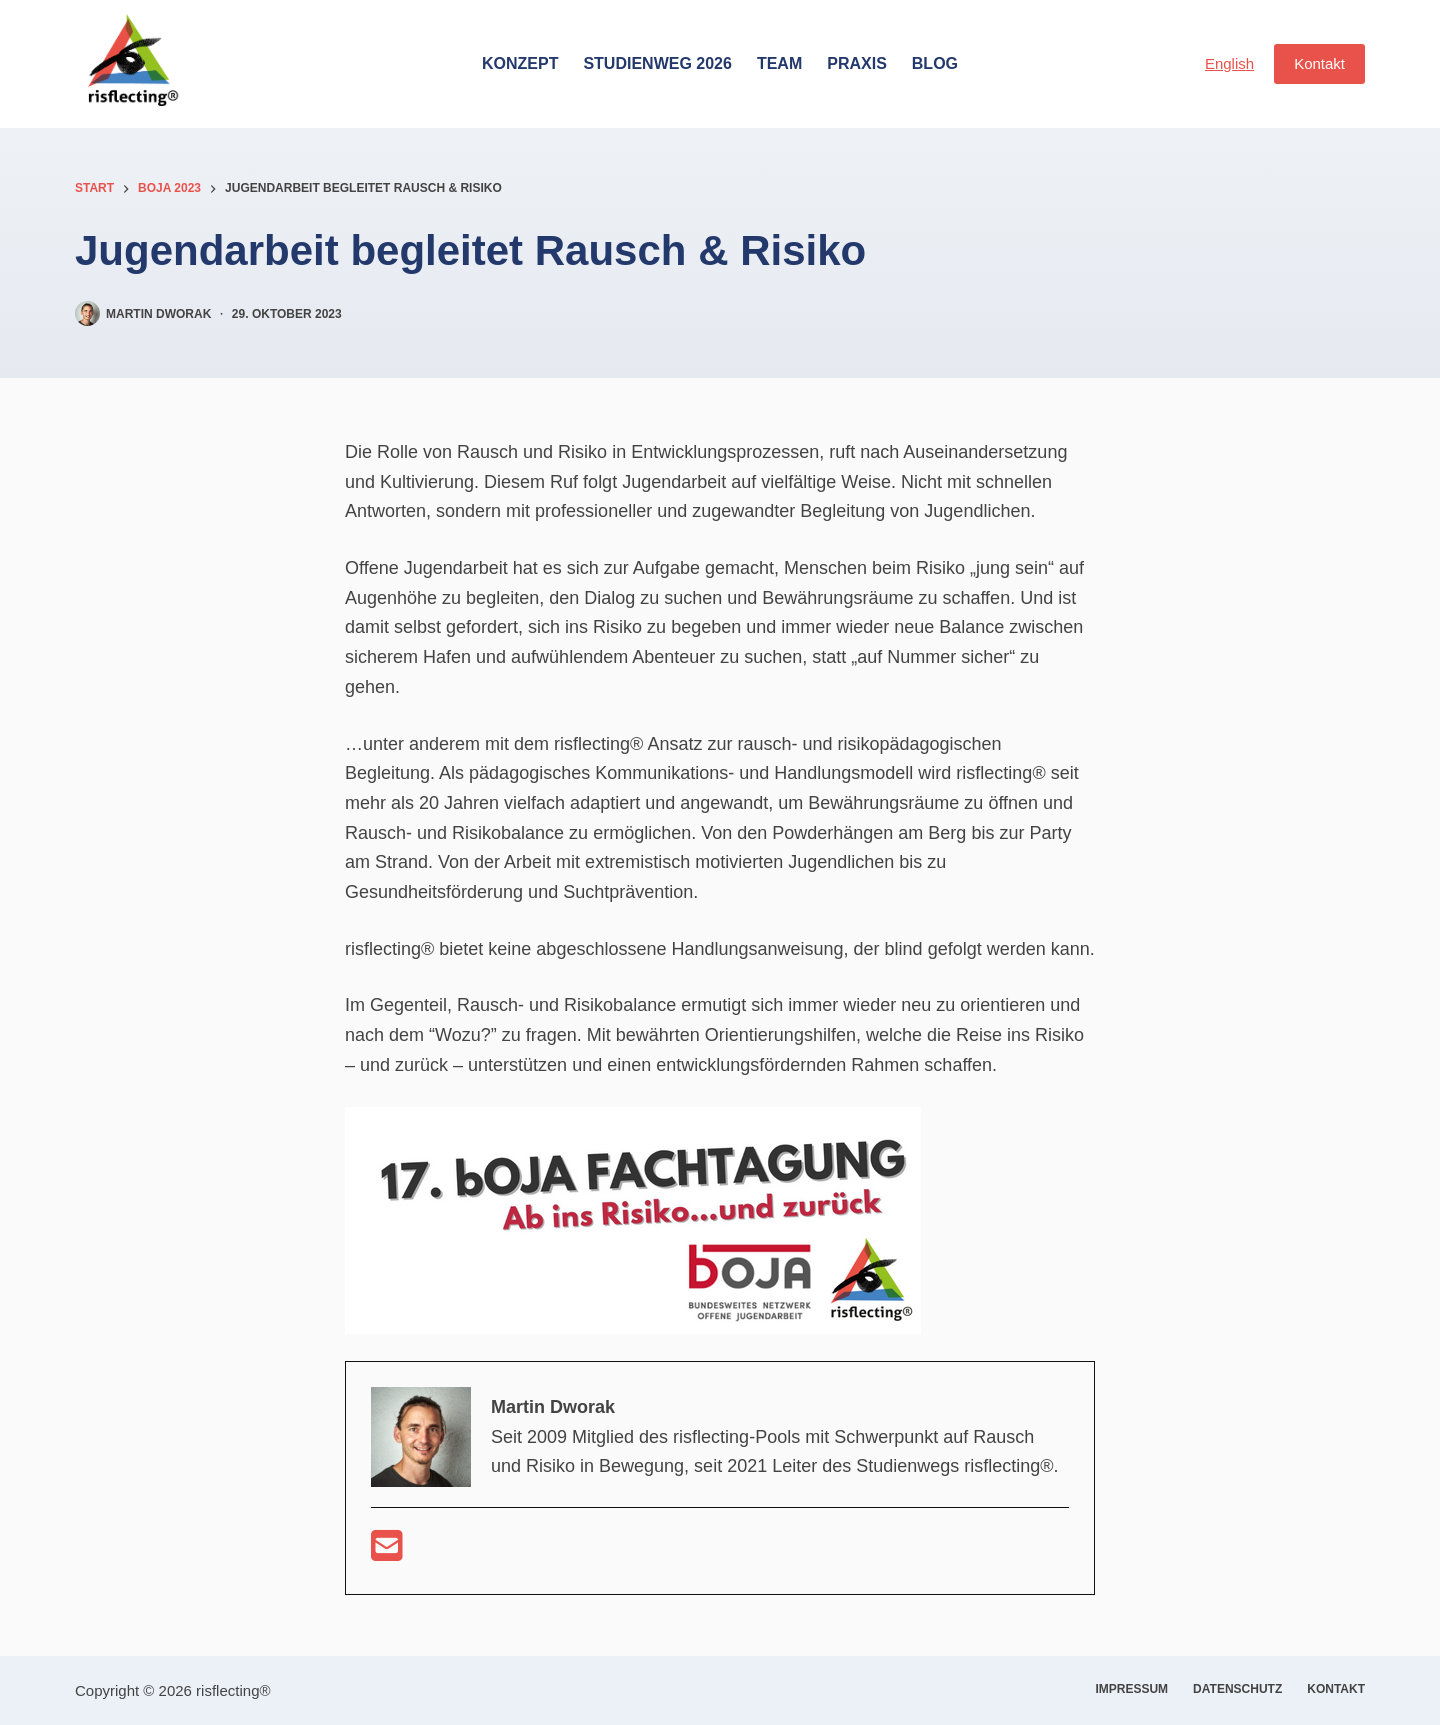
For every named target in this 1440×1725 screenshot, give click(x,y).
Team (779, 63)
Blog (935, 63)
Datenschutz (1237, 1689)
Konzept (520, 63)
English (1229, 63)
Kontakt (1319, 63)
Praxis (857, 63)
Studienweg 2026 (657, 63)
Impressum (1131, 1689)
